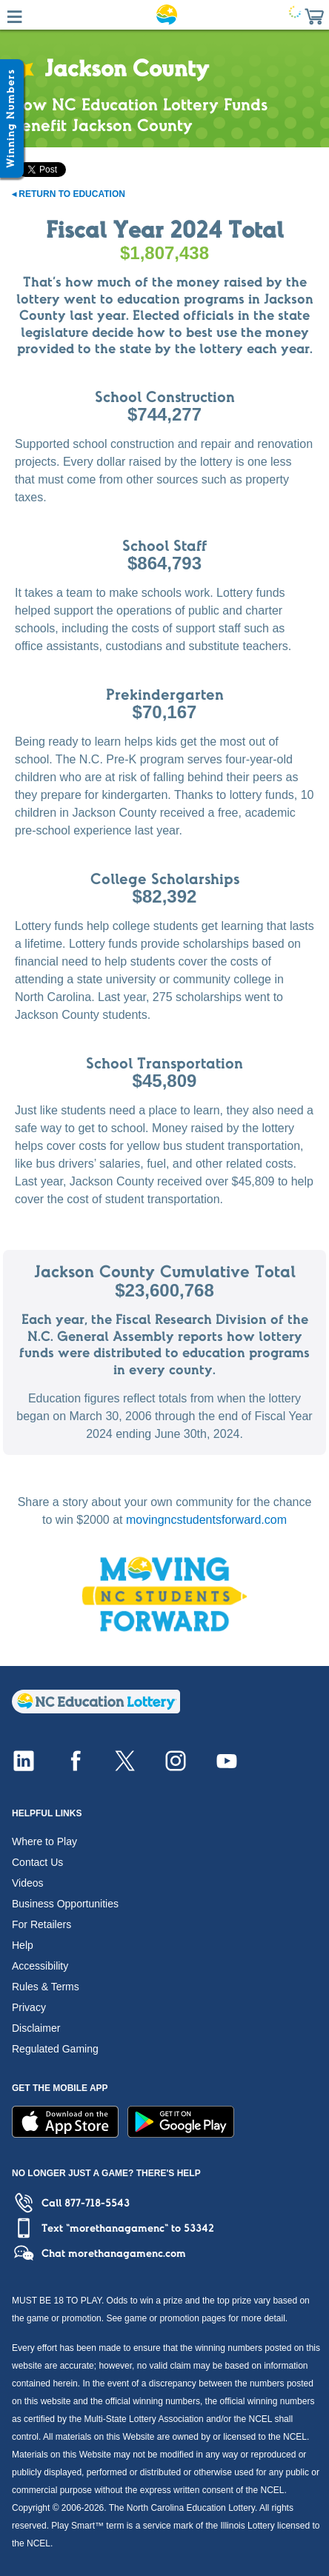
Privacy (29, 2007)
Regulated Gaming (55, 2049)
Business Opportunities (65, 1904)
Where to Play (44, 1841)
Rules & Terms (45, 1987)
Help (22, 1945)
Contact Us (37, 1862)
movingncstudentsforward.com (206, 1519)
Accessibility (40, 1966)
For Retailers (41, 1924)
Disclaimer (36, 2028)
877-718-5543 (97, 2202)
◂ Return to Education (68, 194)
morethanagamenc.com (127, 2253)
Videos (28, 1883)
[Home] (96, 1709)
